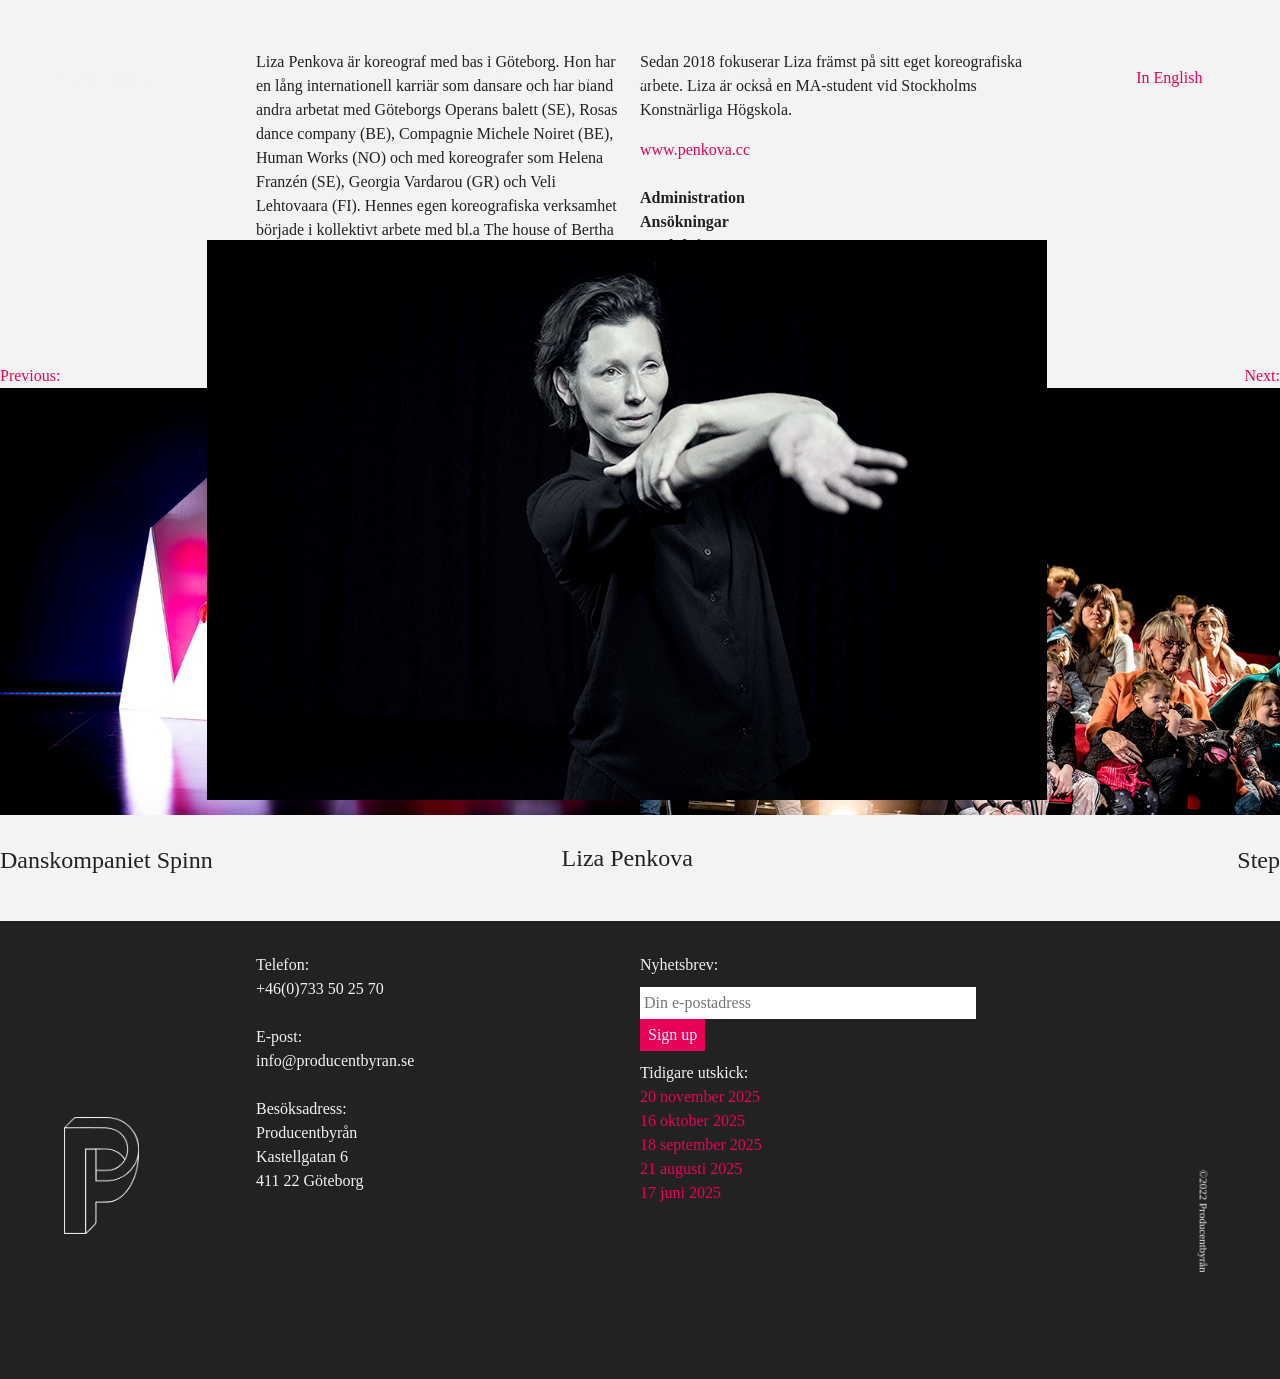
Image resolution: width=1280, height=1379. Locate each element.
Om (502, 77)
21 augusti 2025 (691, 1168)
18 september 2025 (701, 1144)
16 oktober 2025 (692, 1120)
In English (1169, 77)
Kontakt (744, 77)
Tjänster (572, 77)
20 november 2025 (700, 1096)
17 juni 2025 (680, 1192)
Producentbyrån (104, 77)
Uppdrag (658, 77)
